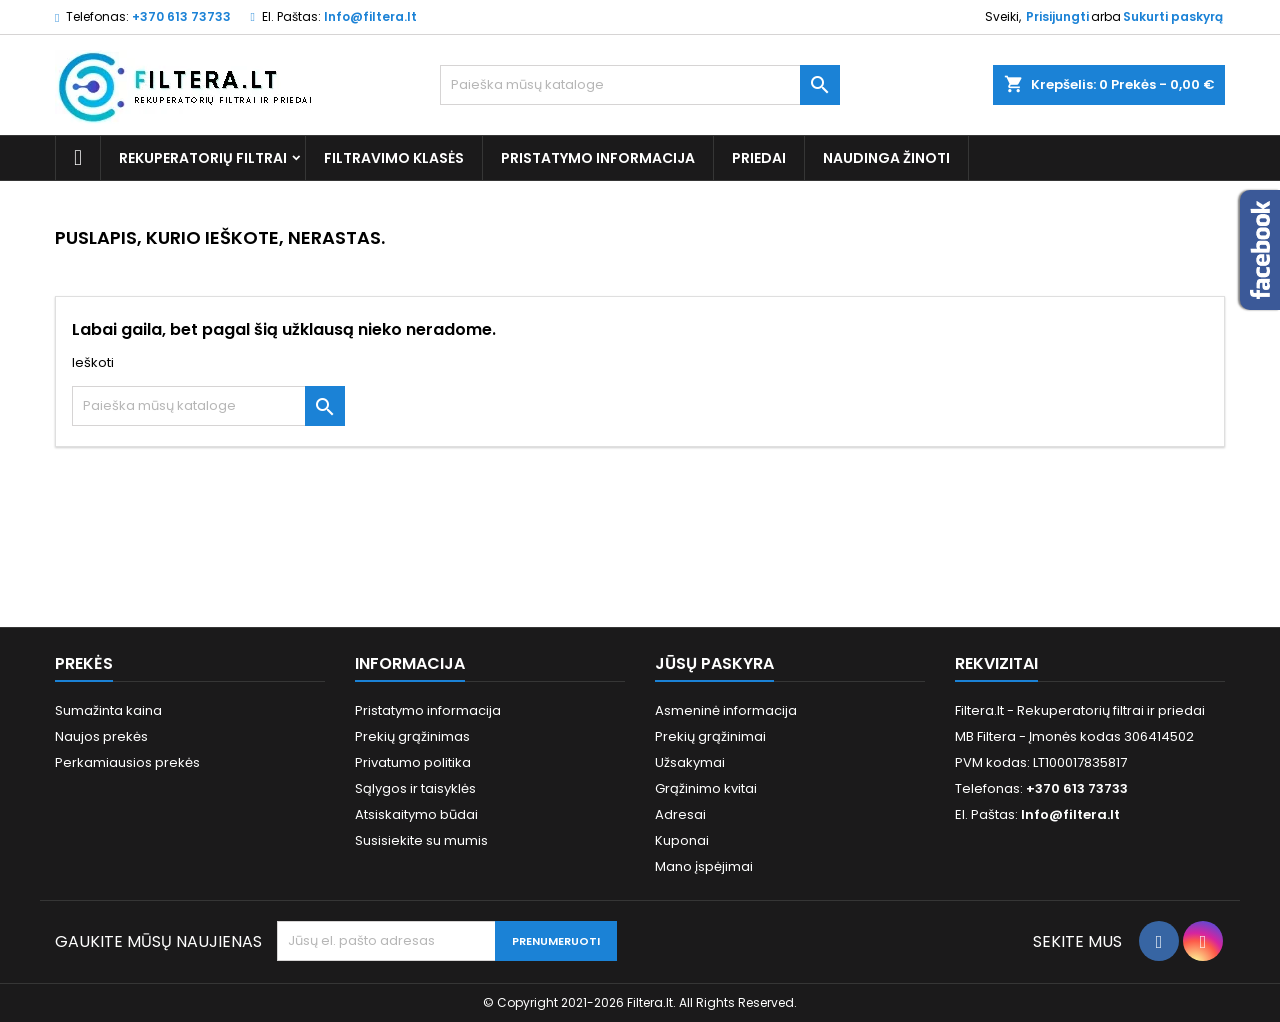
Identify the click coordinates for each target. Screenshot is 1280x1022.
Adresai (680, 814)
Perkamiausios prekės (127, 762)
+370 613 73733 (181, 16)
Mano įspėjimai (704, 866)
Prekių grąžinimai (710, 736)
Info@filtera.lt (370, 16)
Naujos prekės (101, 736)
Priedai (759, 158)
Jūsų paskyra (714, 663)
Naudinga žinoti (886, 158)
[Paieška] (640, 85)
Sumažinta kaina (108, 710)
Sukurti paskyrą (1173, 16)
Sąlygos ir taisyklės (415, 788)
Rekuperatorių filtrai (203, 158)
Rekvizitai (996, 663)
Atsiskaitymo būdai (416, 814)
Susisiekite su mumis (421, 840)
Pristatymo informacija (598, 158)
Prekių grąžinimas (412, 736)
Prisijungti (1057, 16)
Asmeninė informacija (726, 710)
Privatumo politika (413, 762)
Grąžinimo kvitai (706, 788)
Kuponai (682, 840)
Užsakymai (690, 762)
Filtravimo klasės (394, 158)
